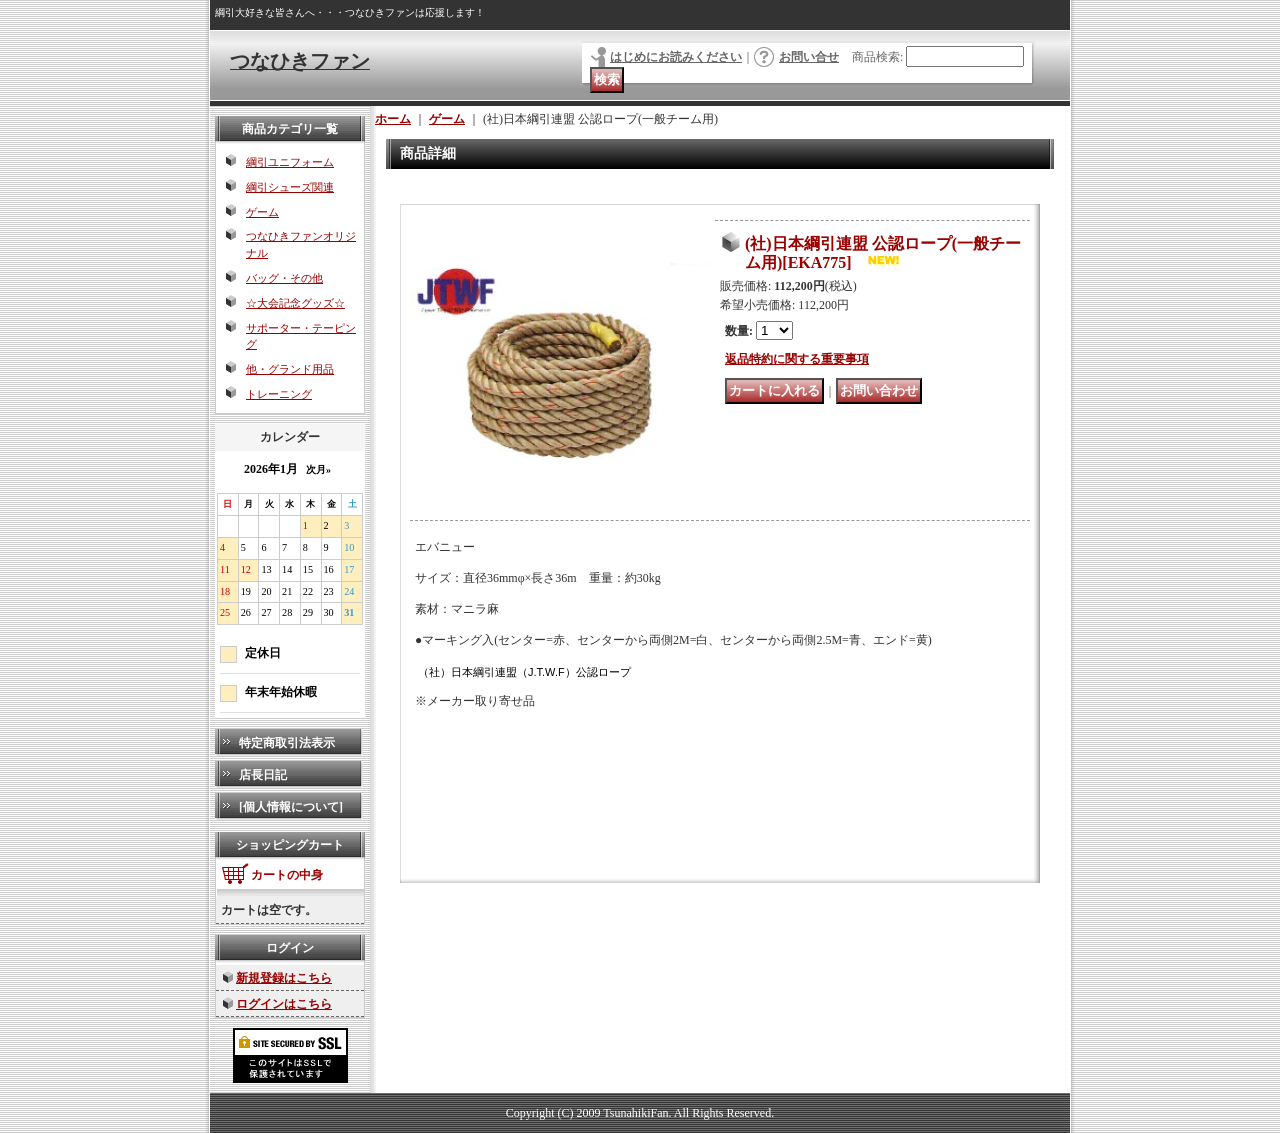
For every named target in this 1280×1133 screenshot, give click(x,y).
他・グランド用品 (290, 369)
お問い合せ (809, 57)
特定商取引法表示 (287, 743)
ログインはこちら (284, 1004)
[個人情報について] (291, 807)
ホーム (393, 119)
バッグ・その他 (284, 278)
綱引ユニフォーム (290, 162)
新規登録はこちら (284, 978)
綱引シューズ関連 (290, 187)
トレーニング (279, 394)
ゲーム (262, 212)
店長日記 (263, 775)
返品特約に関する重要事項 (797, 359)
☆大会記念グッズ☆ (295, 303)
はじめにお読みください (676, 57)
